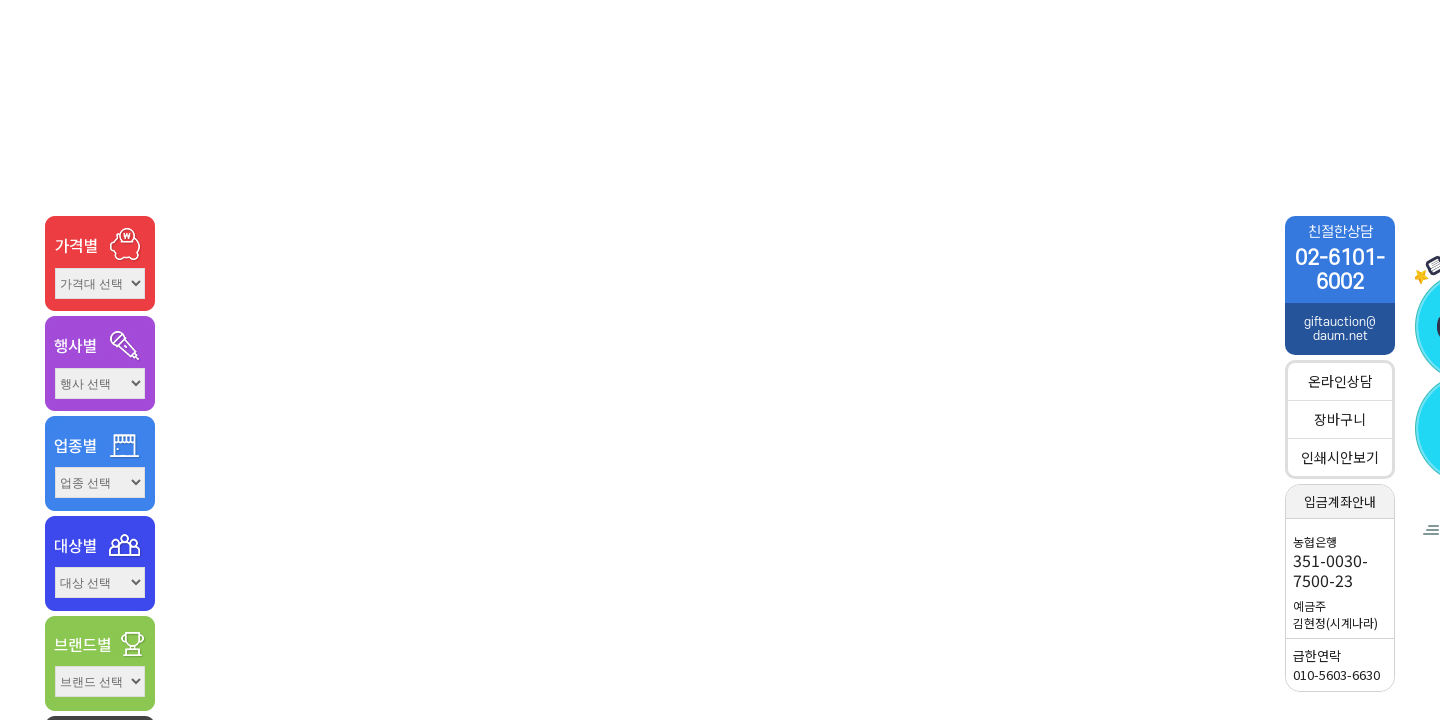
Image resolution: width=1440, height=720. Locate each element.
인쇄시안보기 (1340, 457)
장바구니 (1340, 419)
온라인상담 (1340, 381)
